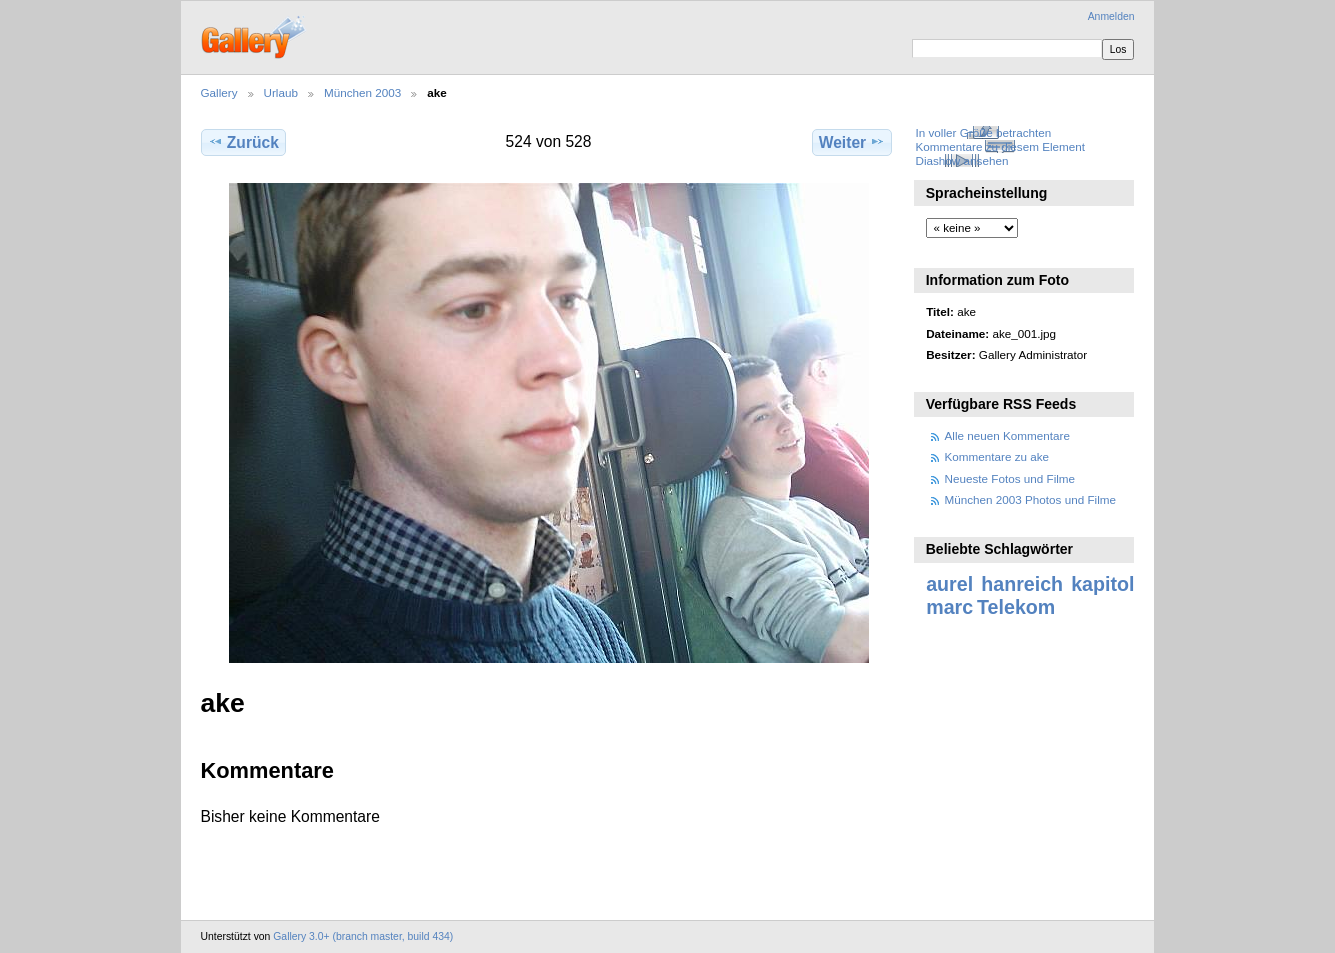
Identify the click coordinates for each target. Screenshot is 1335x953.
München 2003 (362, 92)
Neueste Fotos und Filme (1010, 478)
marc (949, 607)
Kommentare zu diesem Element (1000, 146)
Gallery (219, 92)
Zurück (243, 142)
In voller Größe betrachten (983, 132)
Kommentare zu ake (997, 456)
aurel (949, 584)
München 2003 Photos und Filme (1031, 499)
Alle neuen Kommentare (1007, 435)
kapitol (1102, 584)
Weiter (852, 142)
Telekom (1016, 607)
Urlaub (281, 92)
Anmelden (1111, 16)
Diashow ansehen (961, 160)
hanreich (1022, 584)
